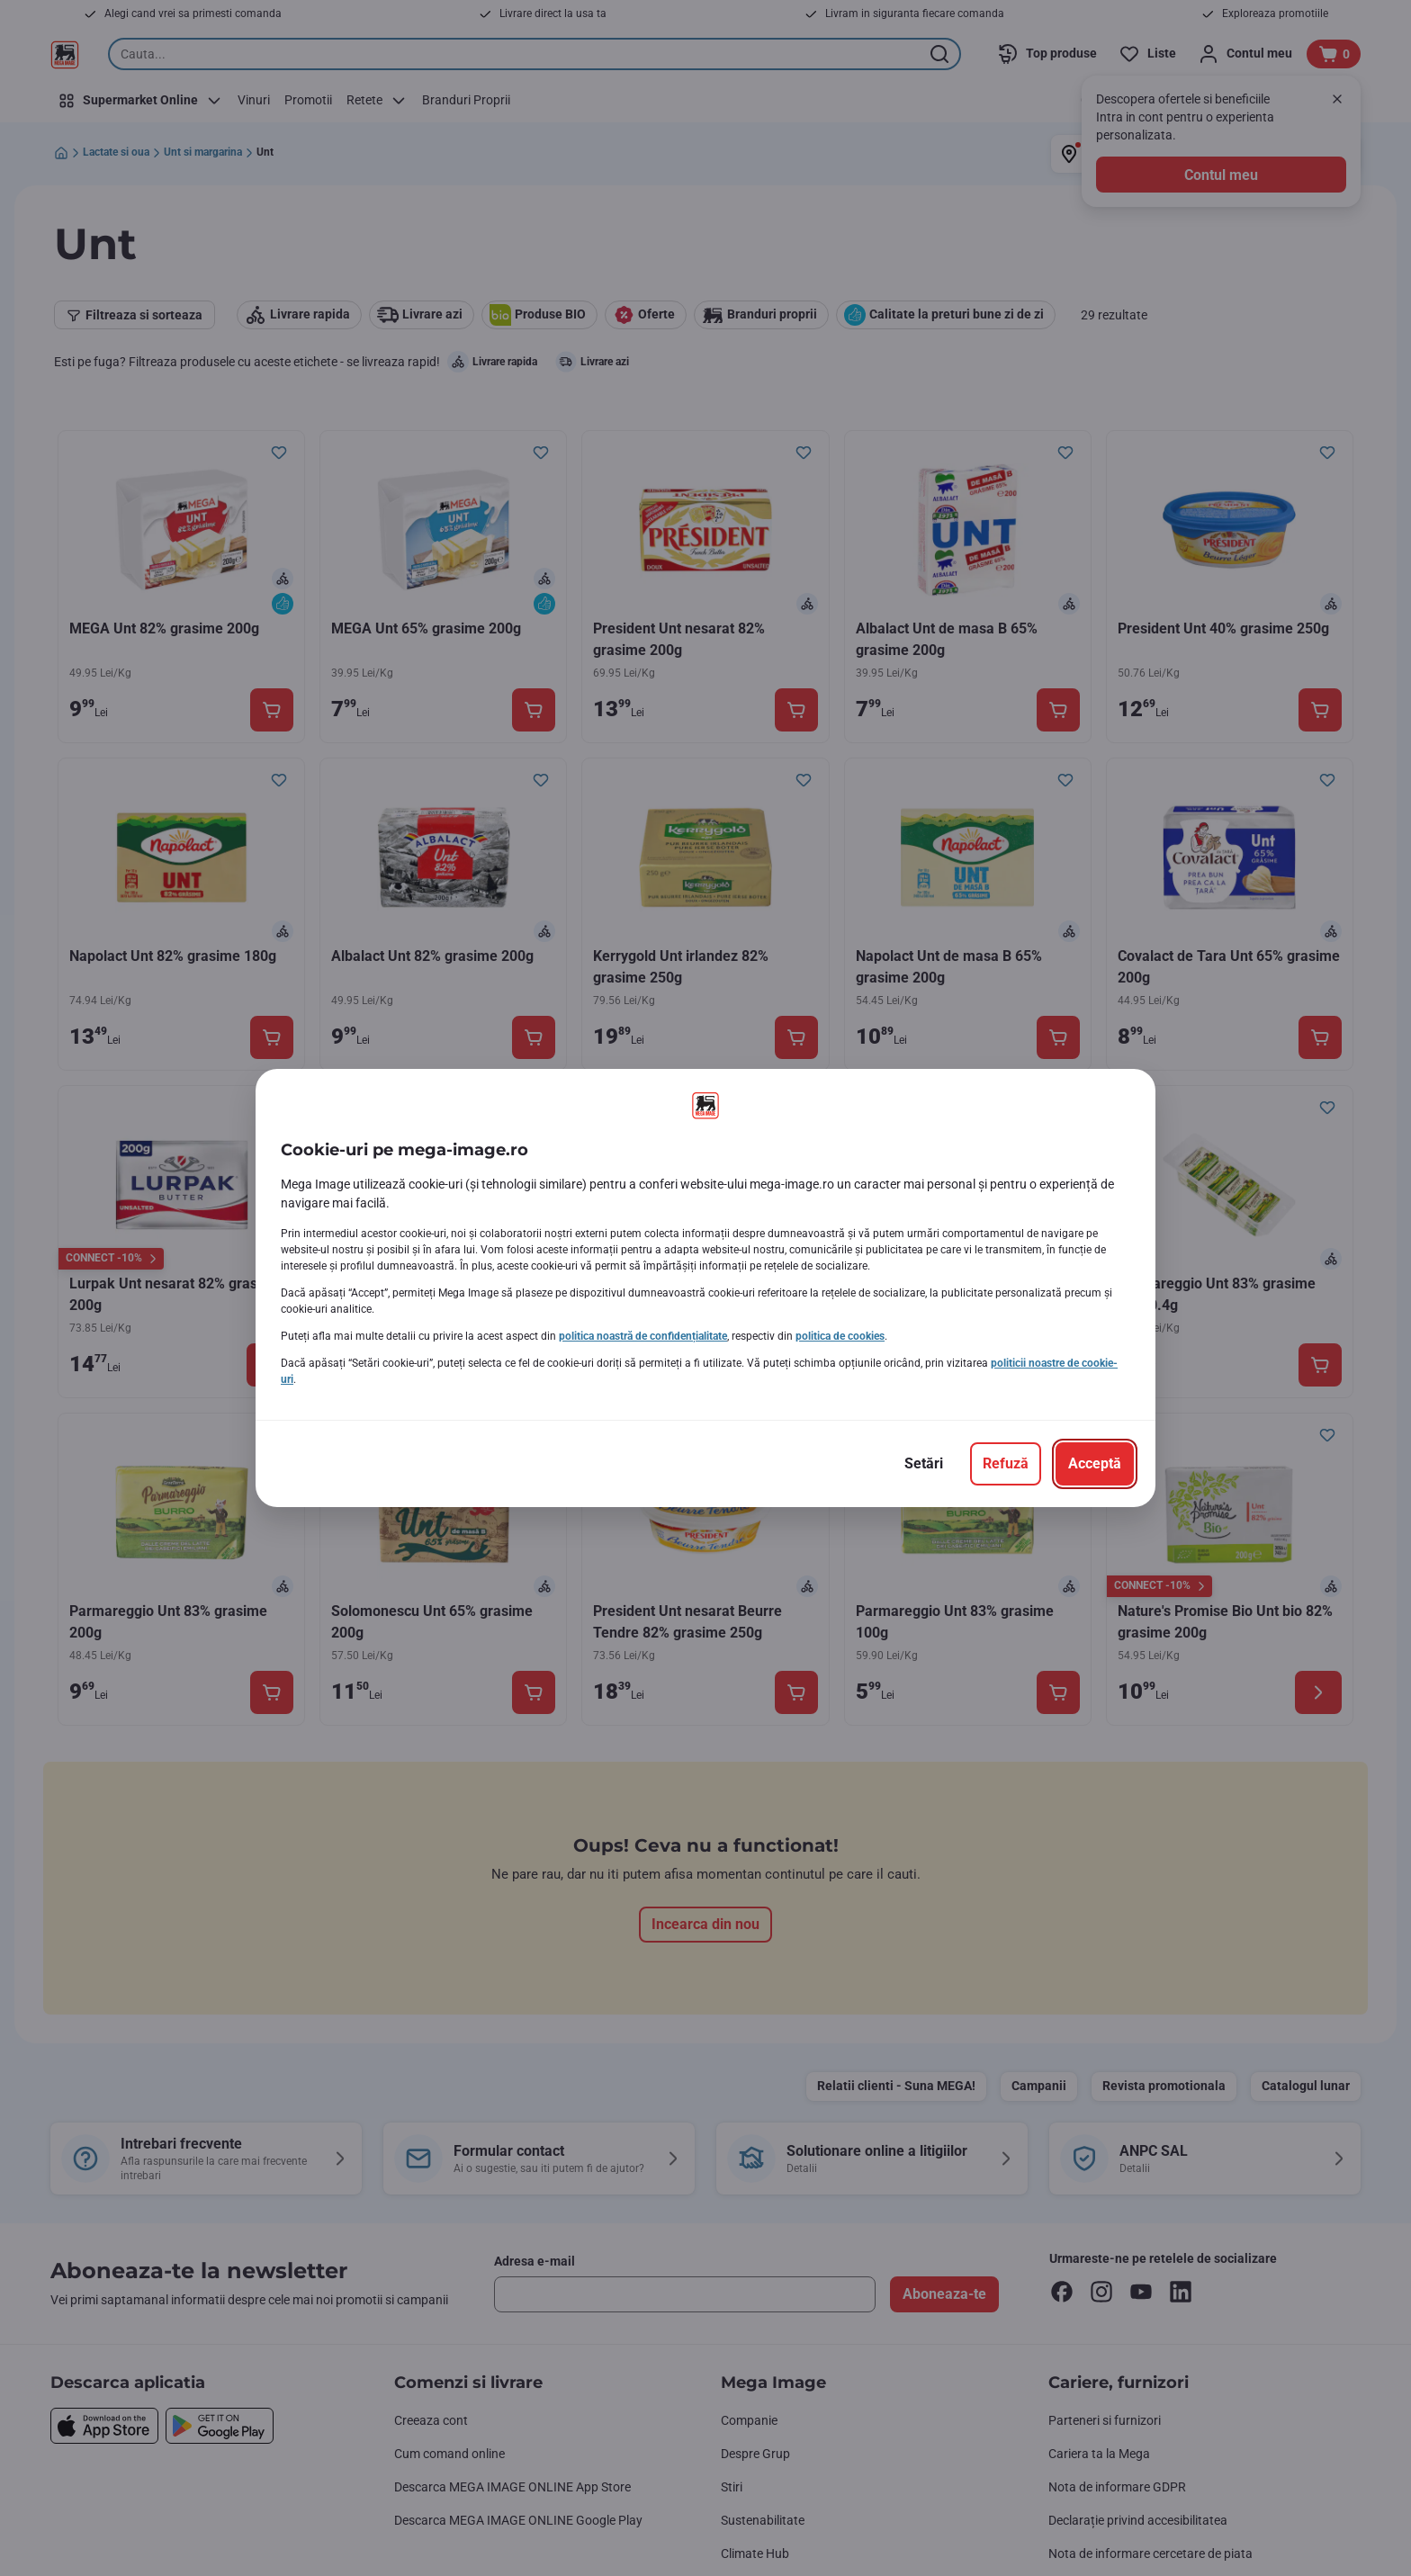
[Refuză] (1005, 1463)
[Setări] (924, 1463)
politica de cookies (840, 1336)
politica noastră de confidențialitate (643, 1336)
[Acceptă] (1095, 1463)
